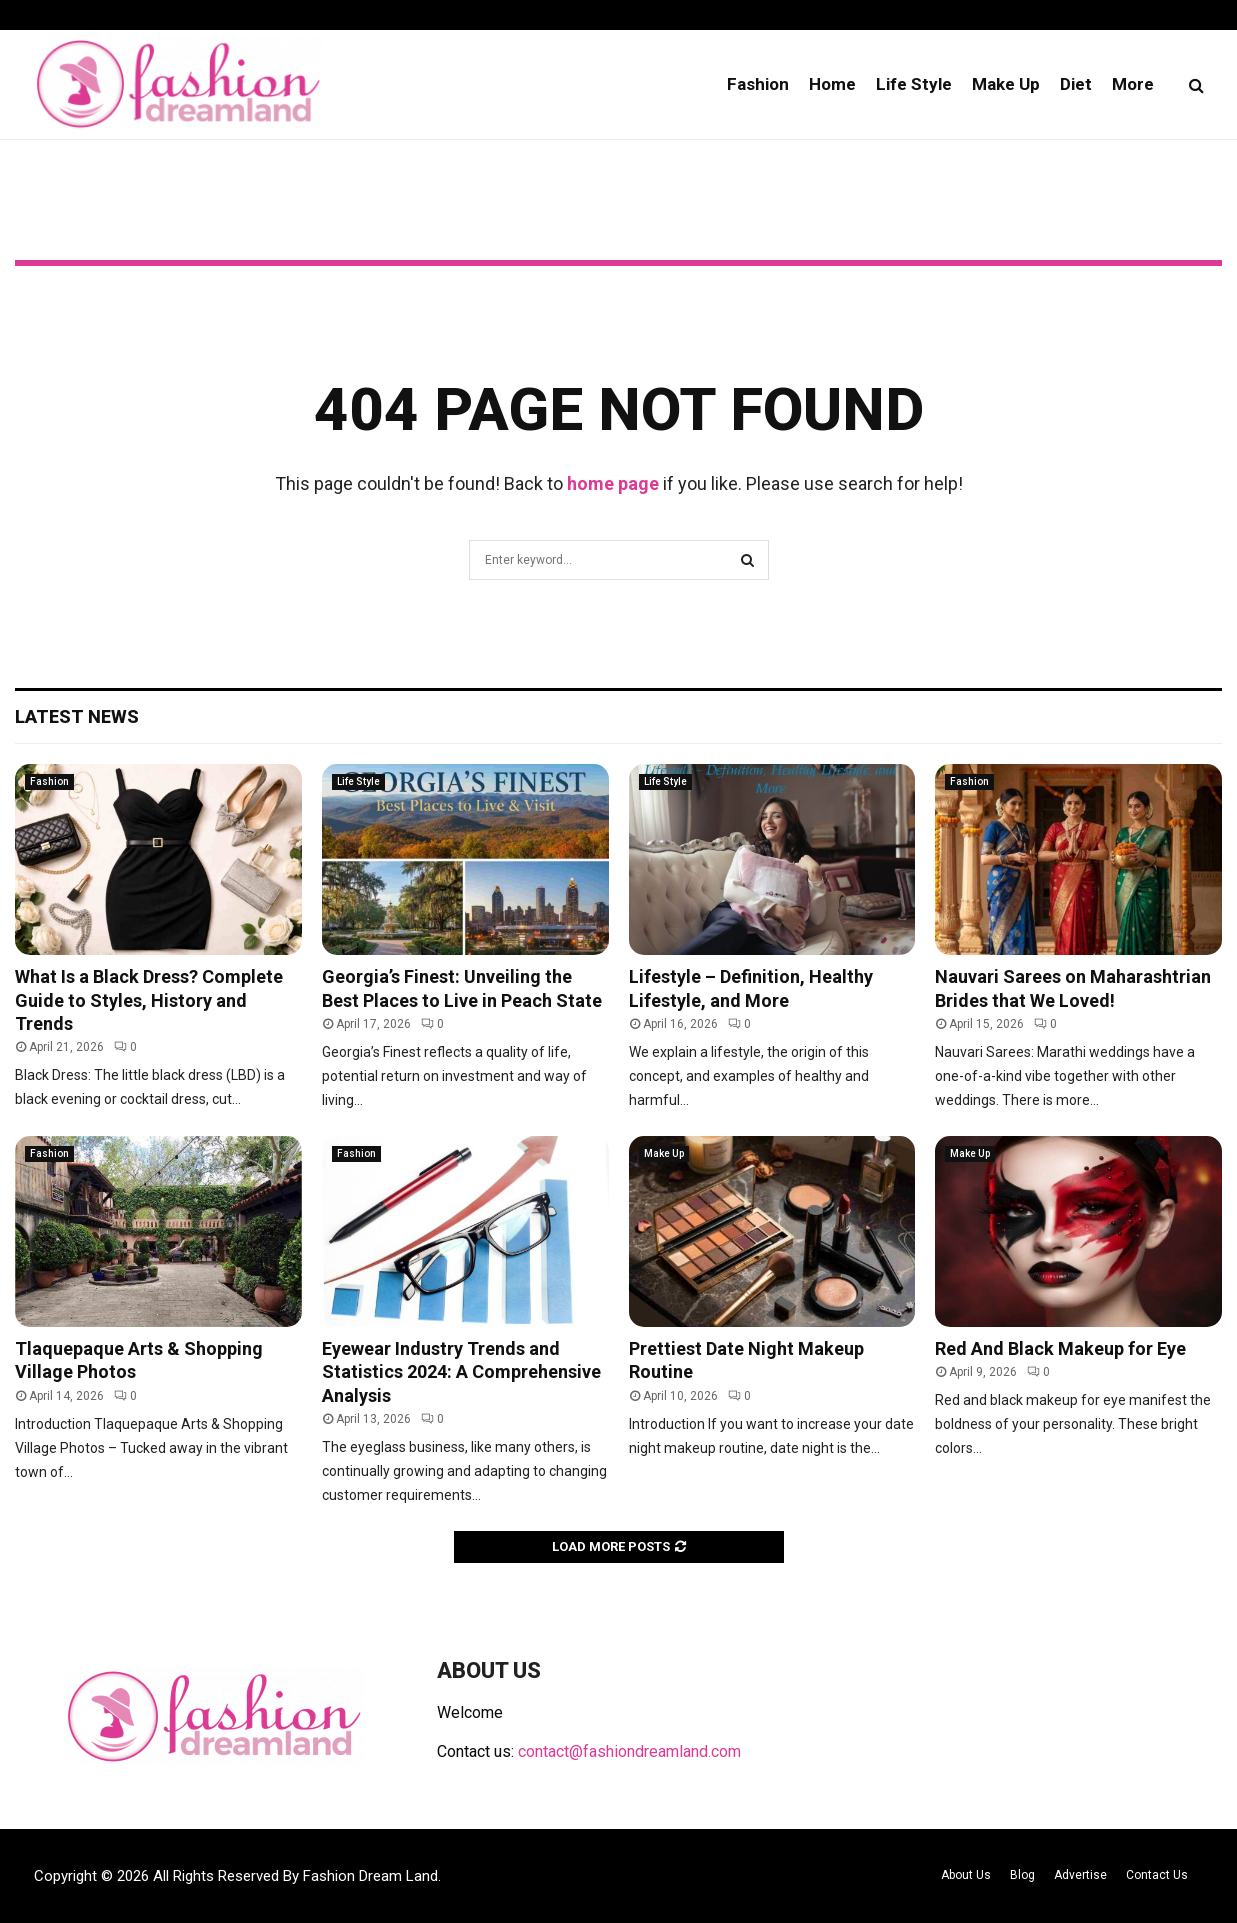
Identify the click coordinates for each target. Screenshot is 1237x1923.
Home (832, 84)
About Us (966, 1875)
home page (613, 483)
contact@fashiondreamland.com (629, 1751)
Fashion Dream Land (370, 1876)
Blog (1022, 1875)
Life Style (914, 84)
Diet (1076, 84)
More (1133, 84)
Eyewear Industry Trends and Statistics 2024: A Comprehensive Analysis (461, 1372)
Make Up (1006, 84)
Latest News (77, 716)
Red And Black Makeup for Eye (1060, 1348)
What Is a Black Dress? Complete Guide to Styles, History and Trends (149, 1000)
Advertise (1080, 1875)
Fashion (758, 84)
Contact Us (1157, 1875)
